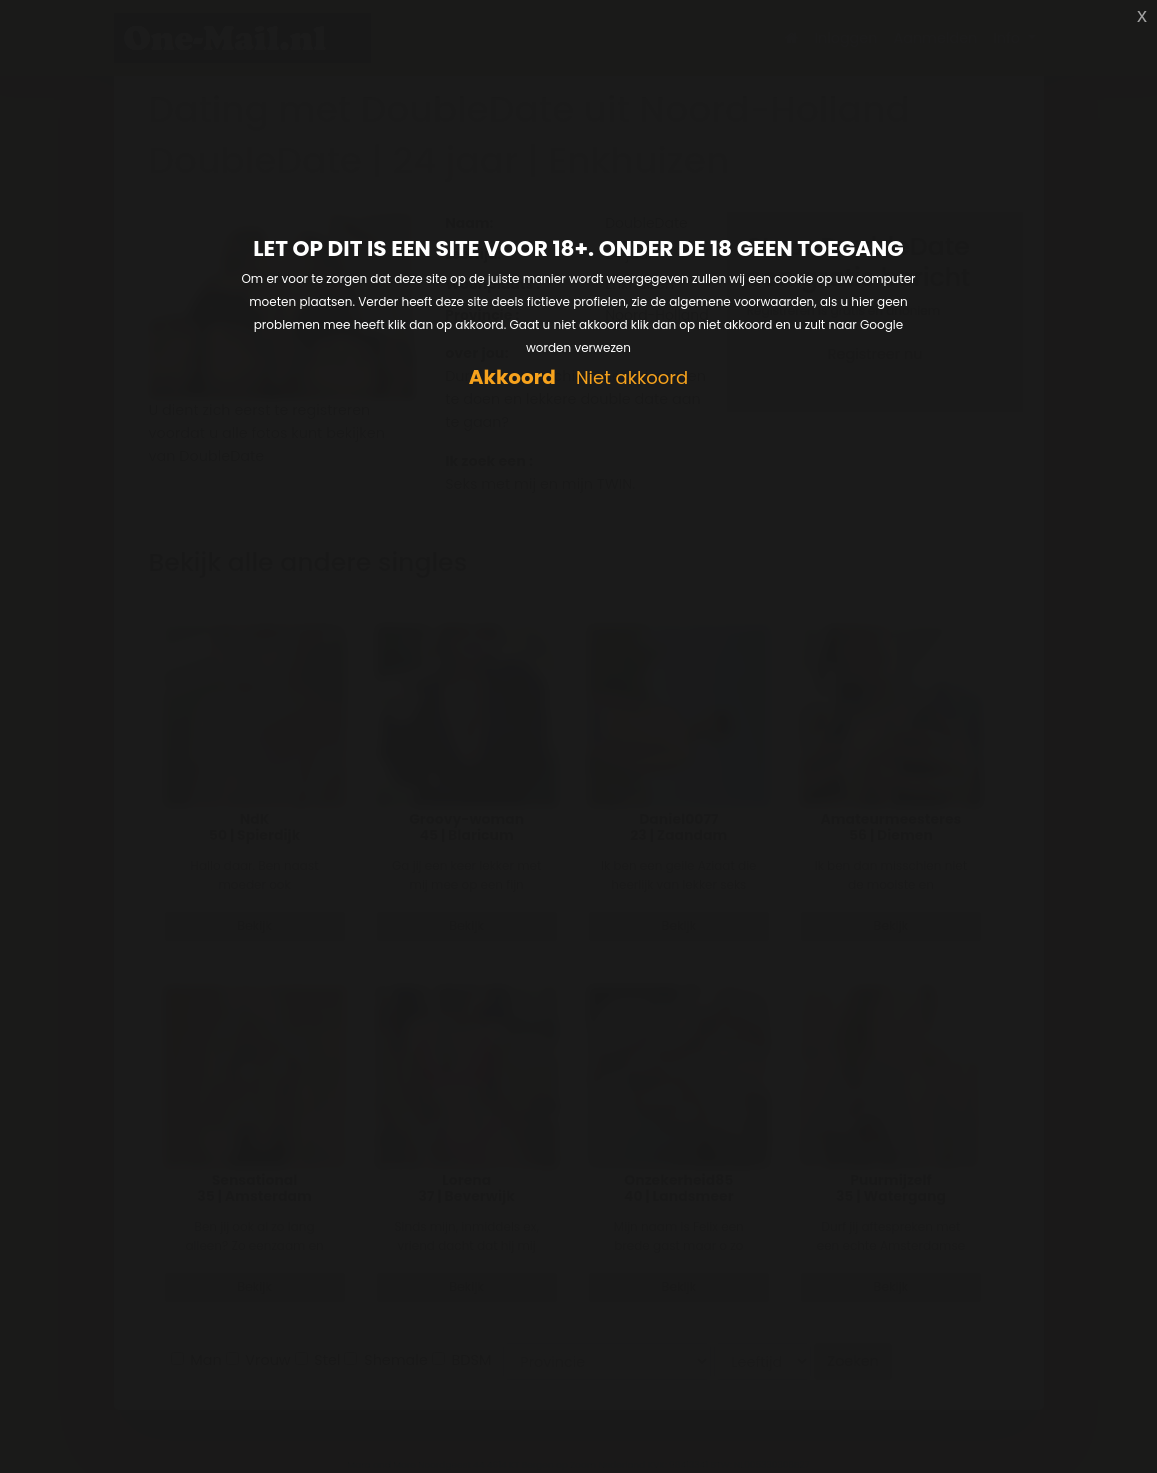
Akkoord (512, 377)
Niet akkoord (632, 378)
